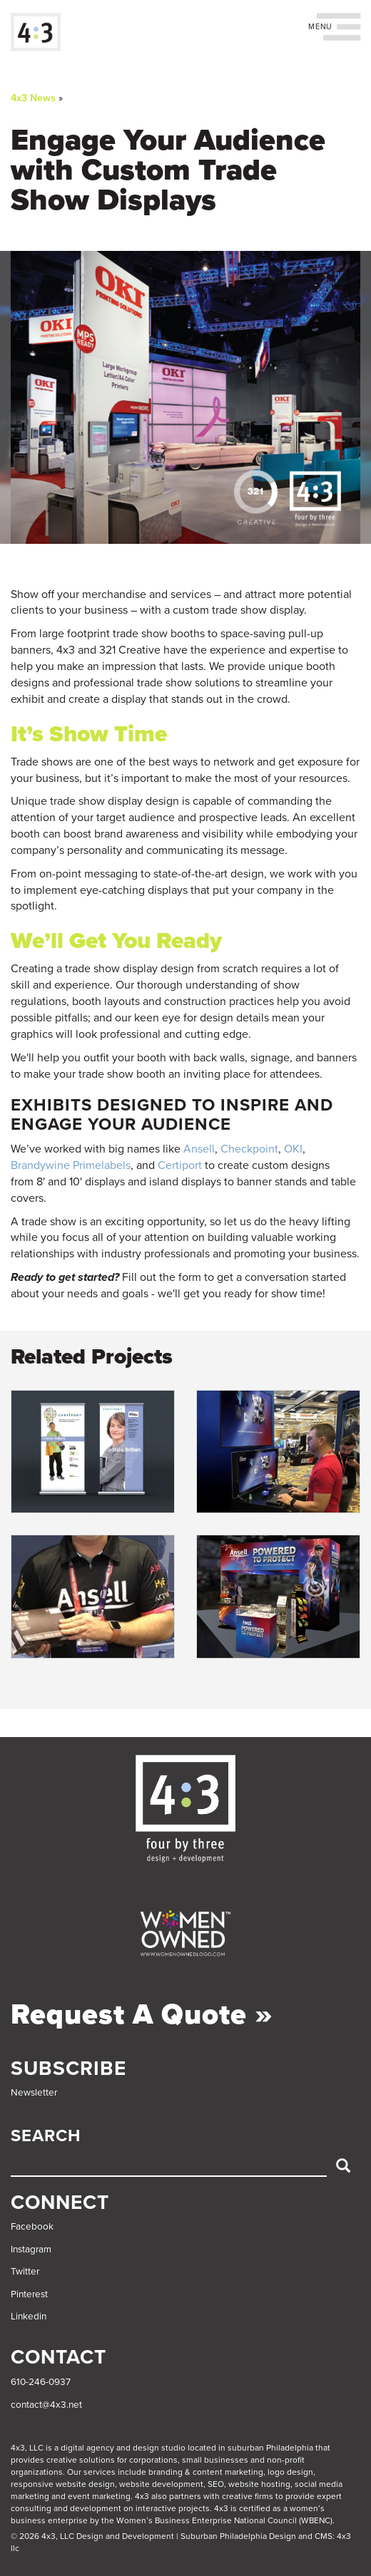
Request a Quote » (142, 2014)
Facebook (32, 2226)
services (99, 2472)
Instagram (31, 2249)
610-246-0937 (41, 2382)
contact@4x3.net (46, 2405)
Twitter (25, 2271)
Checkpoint (249, 1149)
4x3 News (33, 98)
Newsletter (34, 2092)
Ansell (199, 1149)
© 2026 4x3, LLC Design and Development (92, 2536)
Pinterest (29, 2294)
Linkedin (28, 2316)
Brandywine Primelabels (71, 1165)
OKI (293, 1149)
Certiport (180, 1165)
